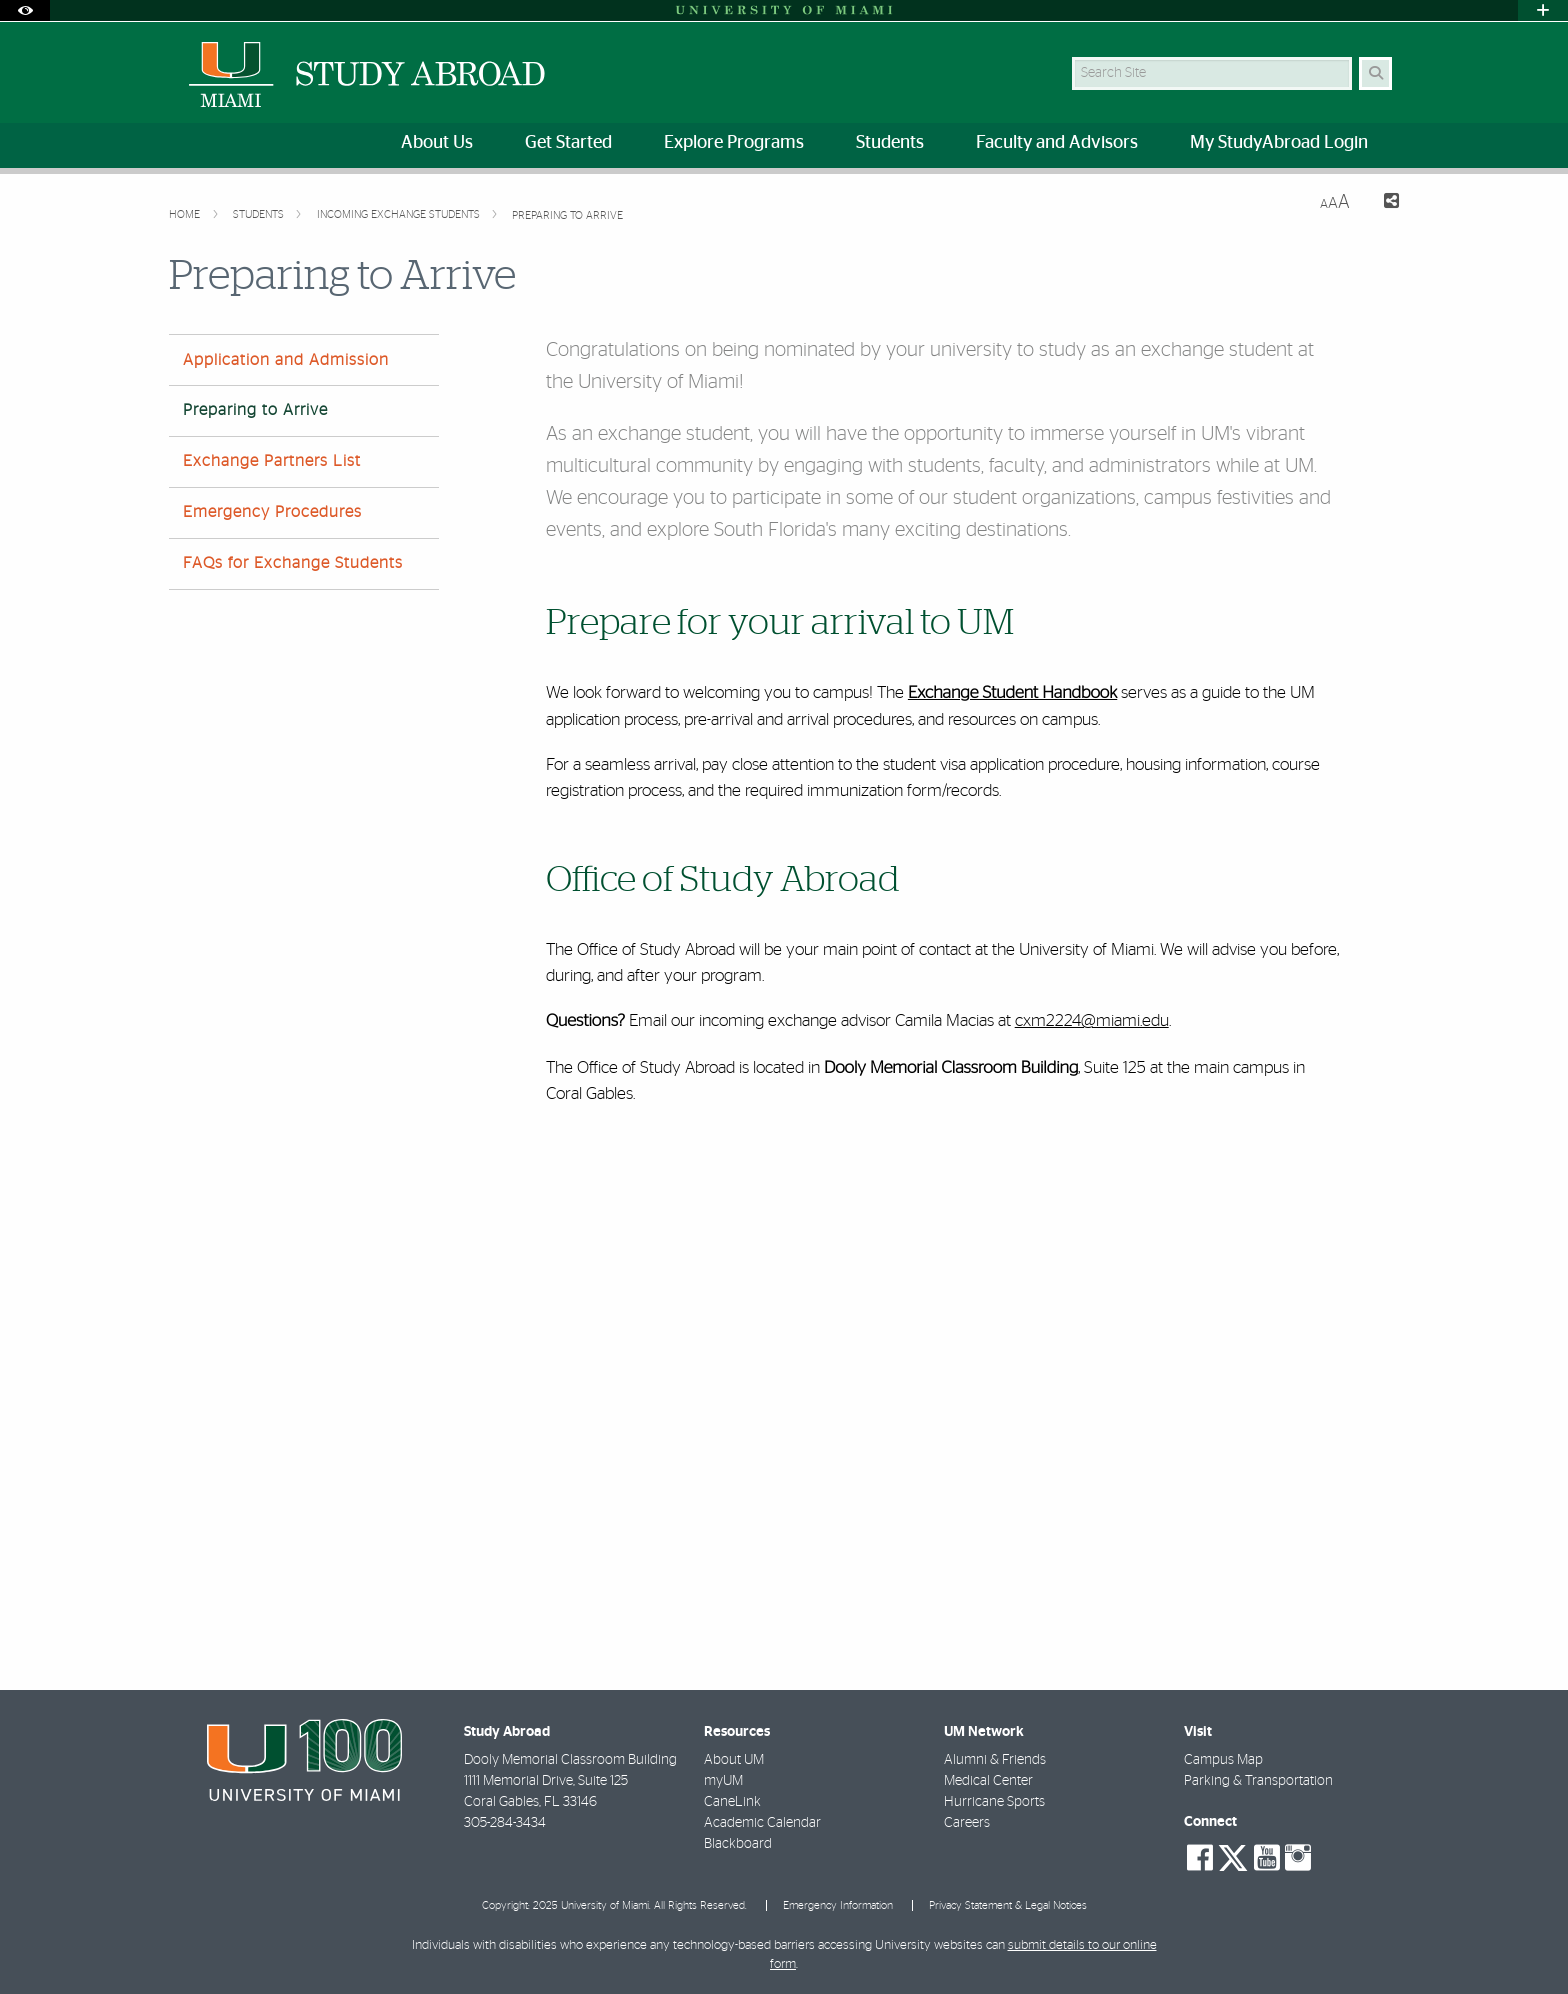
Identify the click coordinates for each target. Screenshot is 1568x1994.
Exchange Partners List (272, 461)
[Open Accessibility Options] (25, 10)
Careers (967, 1823)
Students (260, 214)
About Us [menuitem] (437, 143)
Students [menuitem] (890, 143)
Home (186, 214)
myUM (723, 1781)
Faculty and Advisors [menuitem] (1057, 143)
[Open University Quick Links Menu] (1543, 10)
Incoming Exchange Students (400, 214)
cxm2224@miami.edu (1092, 1020)
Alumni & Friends (995, 1760)
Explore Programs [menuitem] (734, 143)
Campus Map (1223, 1760)
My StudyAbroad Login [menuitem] (1279, 143)
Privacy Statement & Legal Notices (1008, 1905)
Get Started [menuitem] (568, 143)
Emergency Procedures (272, 512)
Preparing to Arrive (567, 215)
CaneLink (732, 1802)
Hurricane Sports (994, 1802)
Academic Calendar (762, 1823)
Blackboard (738, 1844)
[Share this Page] (1382, 203)
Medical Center (988, 1781)
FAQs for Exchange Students (293, 563)
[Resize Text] (1335, 202)
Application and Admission (286, 360)
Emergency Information (838, 1905)
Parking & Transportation (1258, 1781)
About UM (734, 1760)
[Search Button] (1375, 73)
